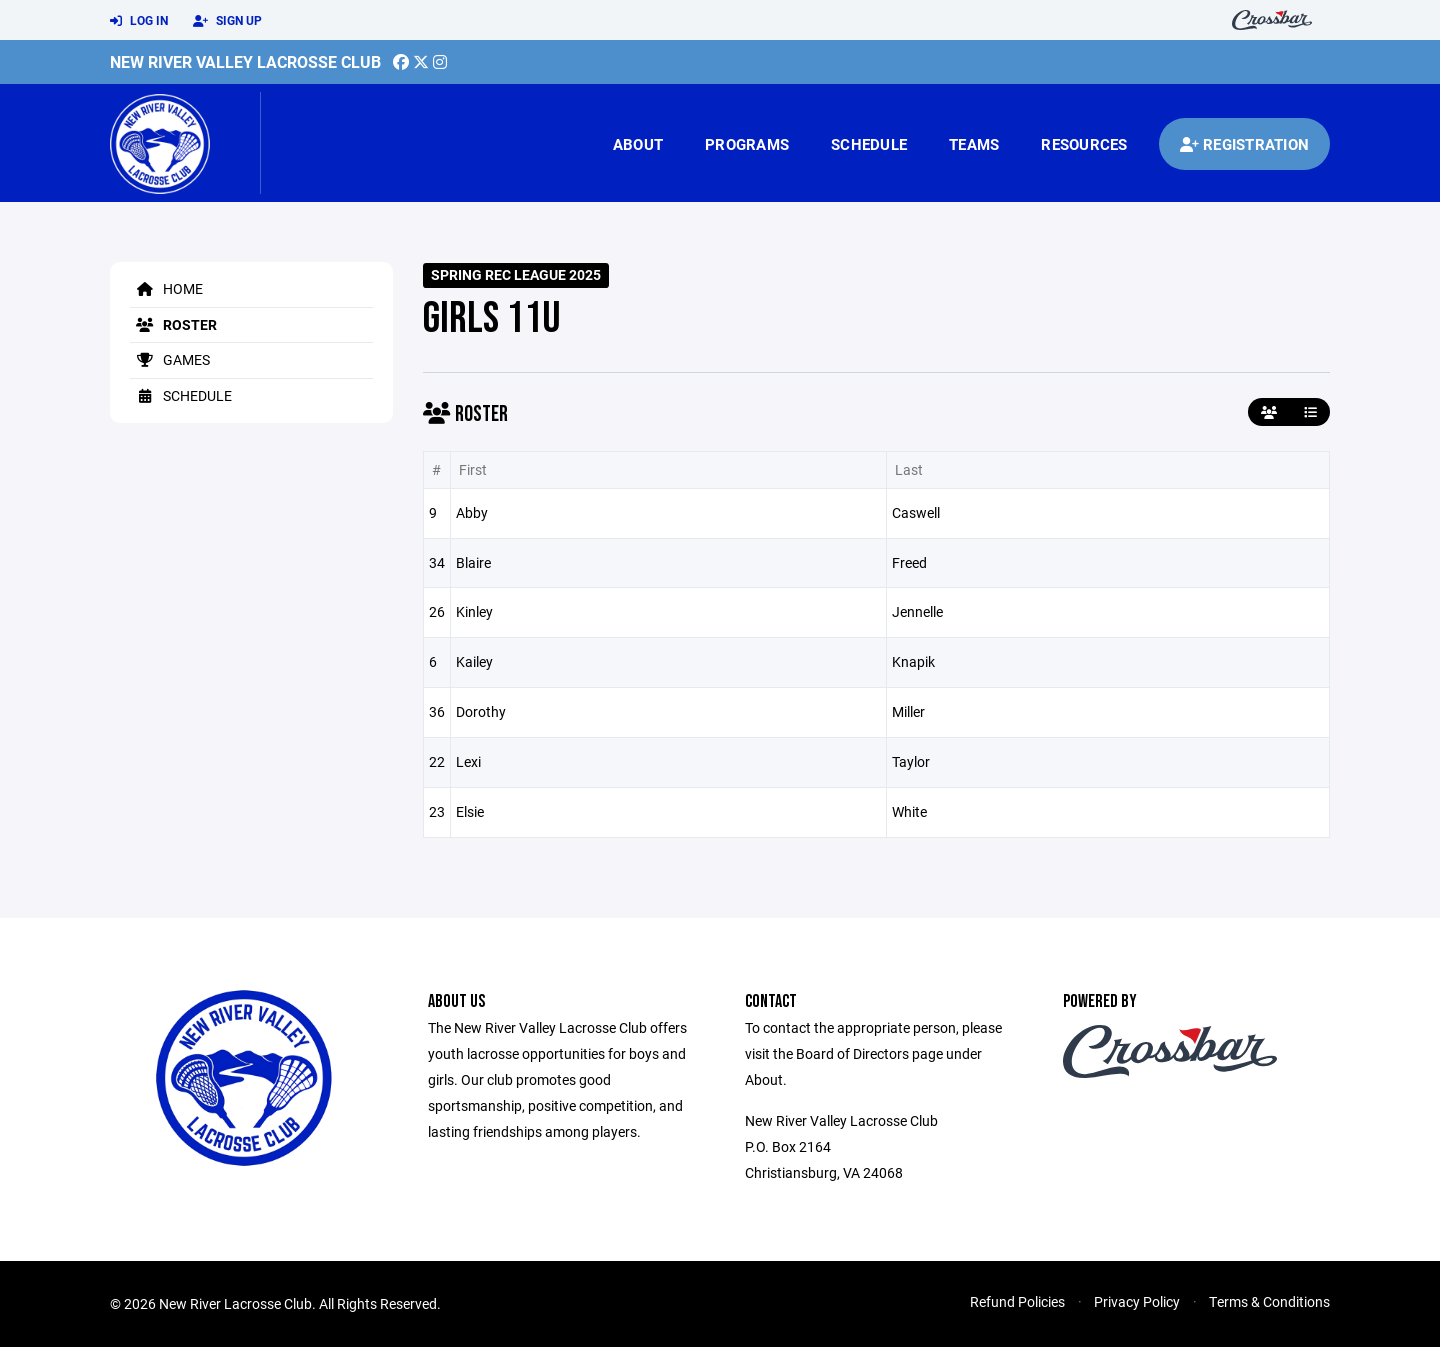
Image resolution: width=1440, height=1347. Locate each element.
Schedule (869, 144)
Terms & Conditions (1269, 1301)
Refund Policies (1017, 1301)
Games (170, 359)
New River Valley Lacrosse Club (245, 61)
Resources (1084, 144)
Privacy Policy (1137, 1301)
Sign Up (227, 21)
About (638, 144)
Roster (173, 324)
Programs (747, 144)
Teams (974, 144)
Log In (139, 21)
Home (166, 288)
